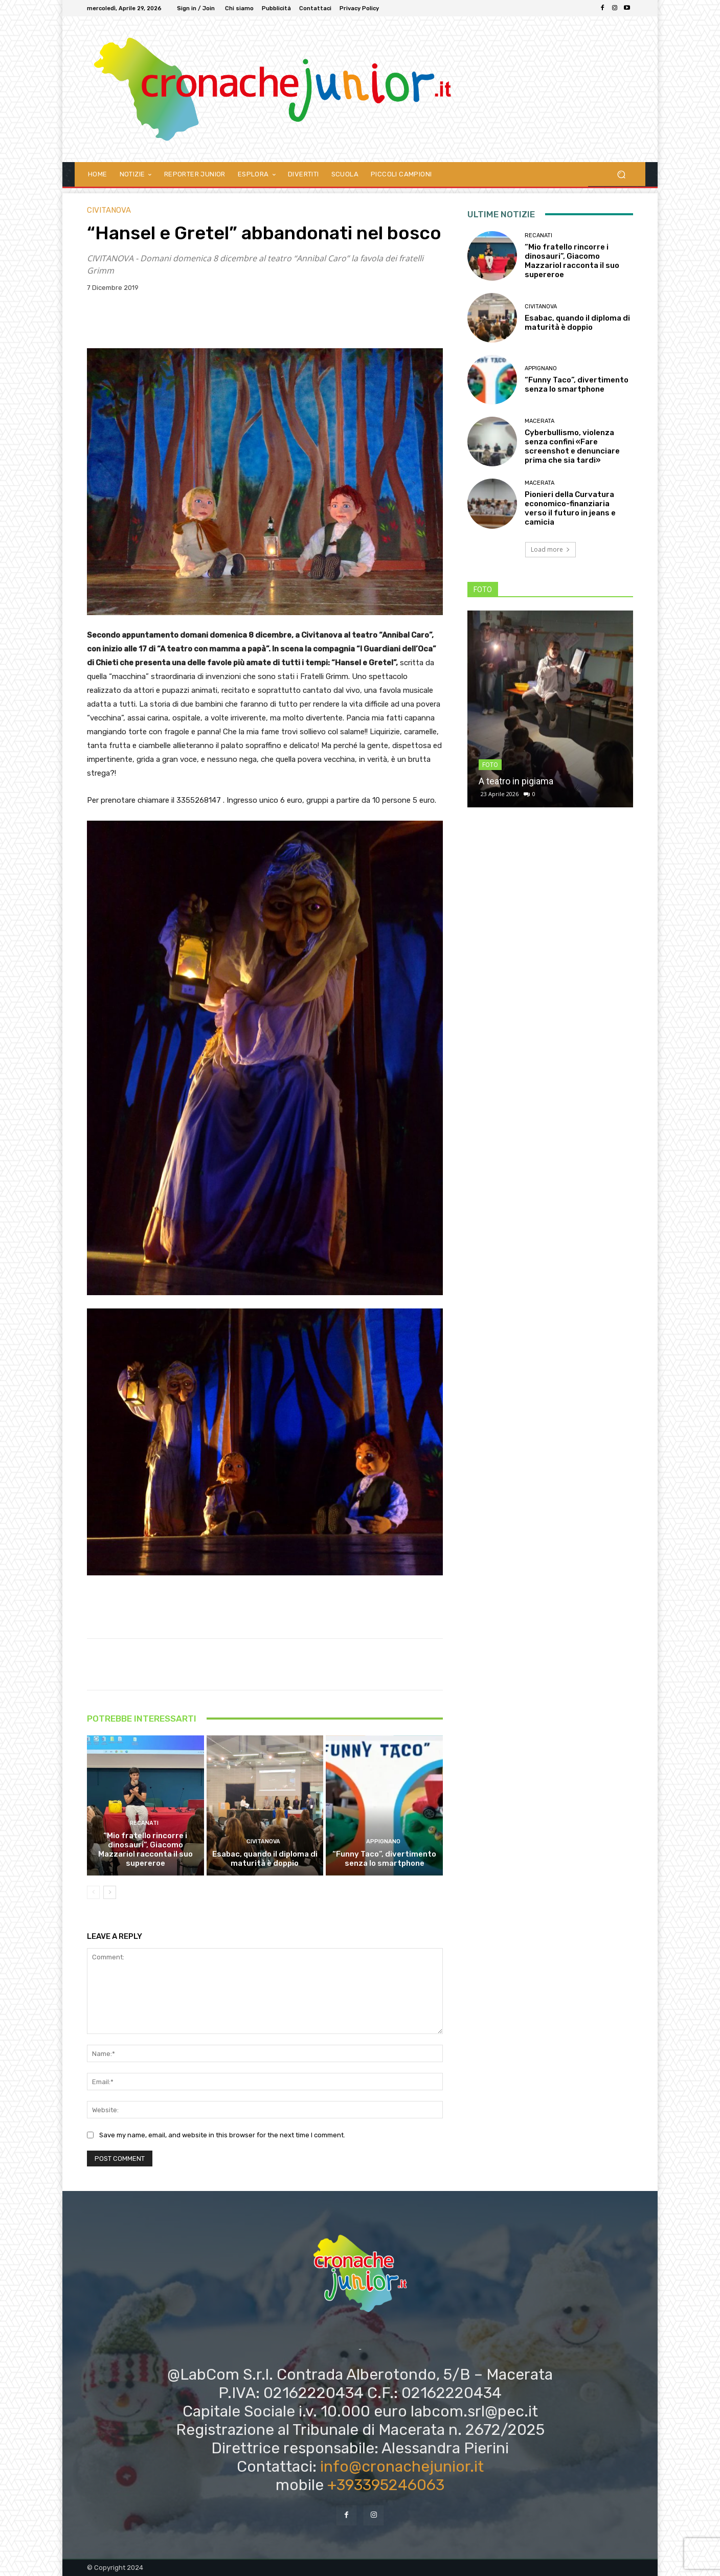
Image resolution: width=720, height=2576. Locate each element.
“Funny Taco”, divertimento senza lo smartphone (384, 1858)
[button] (621, 174)
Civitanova (109, 210)
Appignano (383, 1841)
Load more (550, 549)
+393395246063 (385, 2485)
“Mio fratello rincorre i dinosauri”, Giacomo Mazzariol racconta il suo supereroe (145, 1849)
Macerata (539, 421)
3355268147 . (201, 800)
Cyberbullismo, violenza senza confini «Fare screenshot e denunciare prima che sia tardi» (572, 446)
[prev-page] (93, 1892)
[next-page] (109, 1892)
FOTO (490, 765)
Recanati (144, 1823)
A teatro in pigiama (516, 781)
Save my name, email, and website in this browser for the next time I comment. (222, 2135)
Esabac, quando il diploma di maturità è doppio (265, 1858)
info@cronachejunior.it (402, 2466)
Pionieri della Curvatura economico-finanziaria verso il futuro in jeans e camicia (570, 508)
